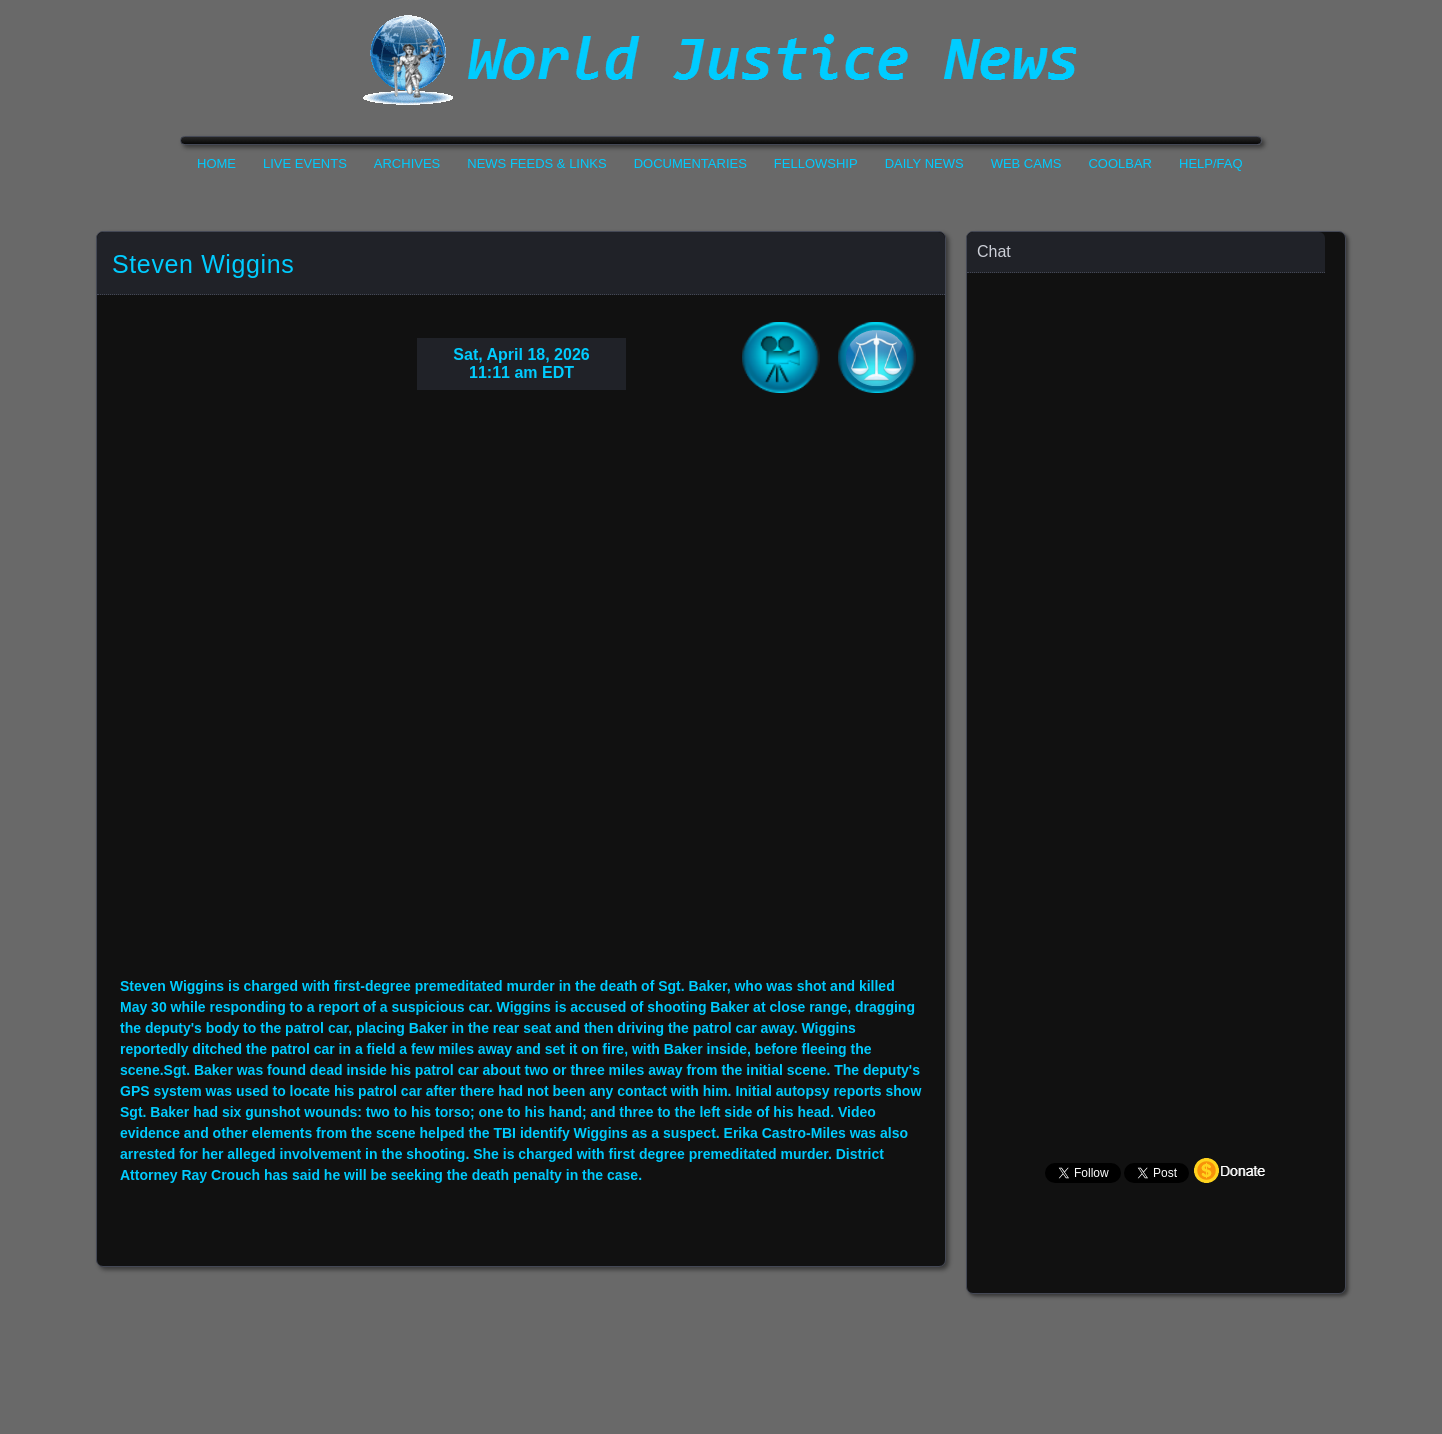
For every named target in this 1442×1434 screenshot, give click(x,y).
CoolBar (1120, 163)
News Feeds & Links (536, 163)
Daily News (924, 163)
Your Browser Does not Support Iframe (1157, 665)
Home (216, 163)
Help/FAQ (1211, 163)
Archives (407, 163)
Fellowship (816, 163)
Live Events (305, 163)
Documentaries (690, 163)
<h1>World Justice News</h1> (721, 60)
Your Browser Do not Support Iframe (521, 699)
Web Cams (1026, 163)
